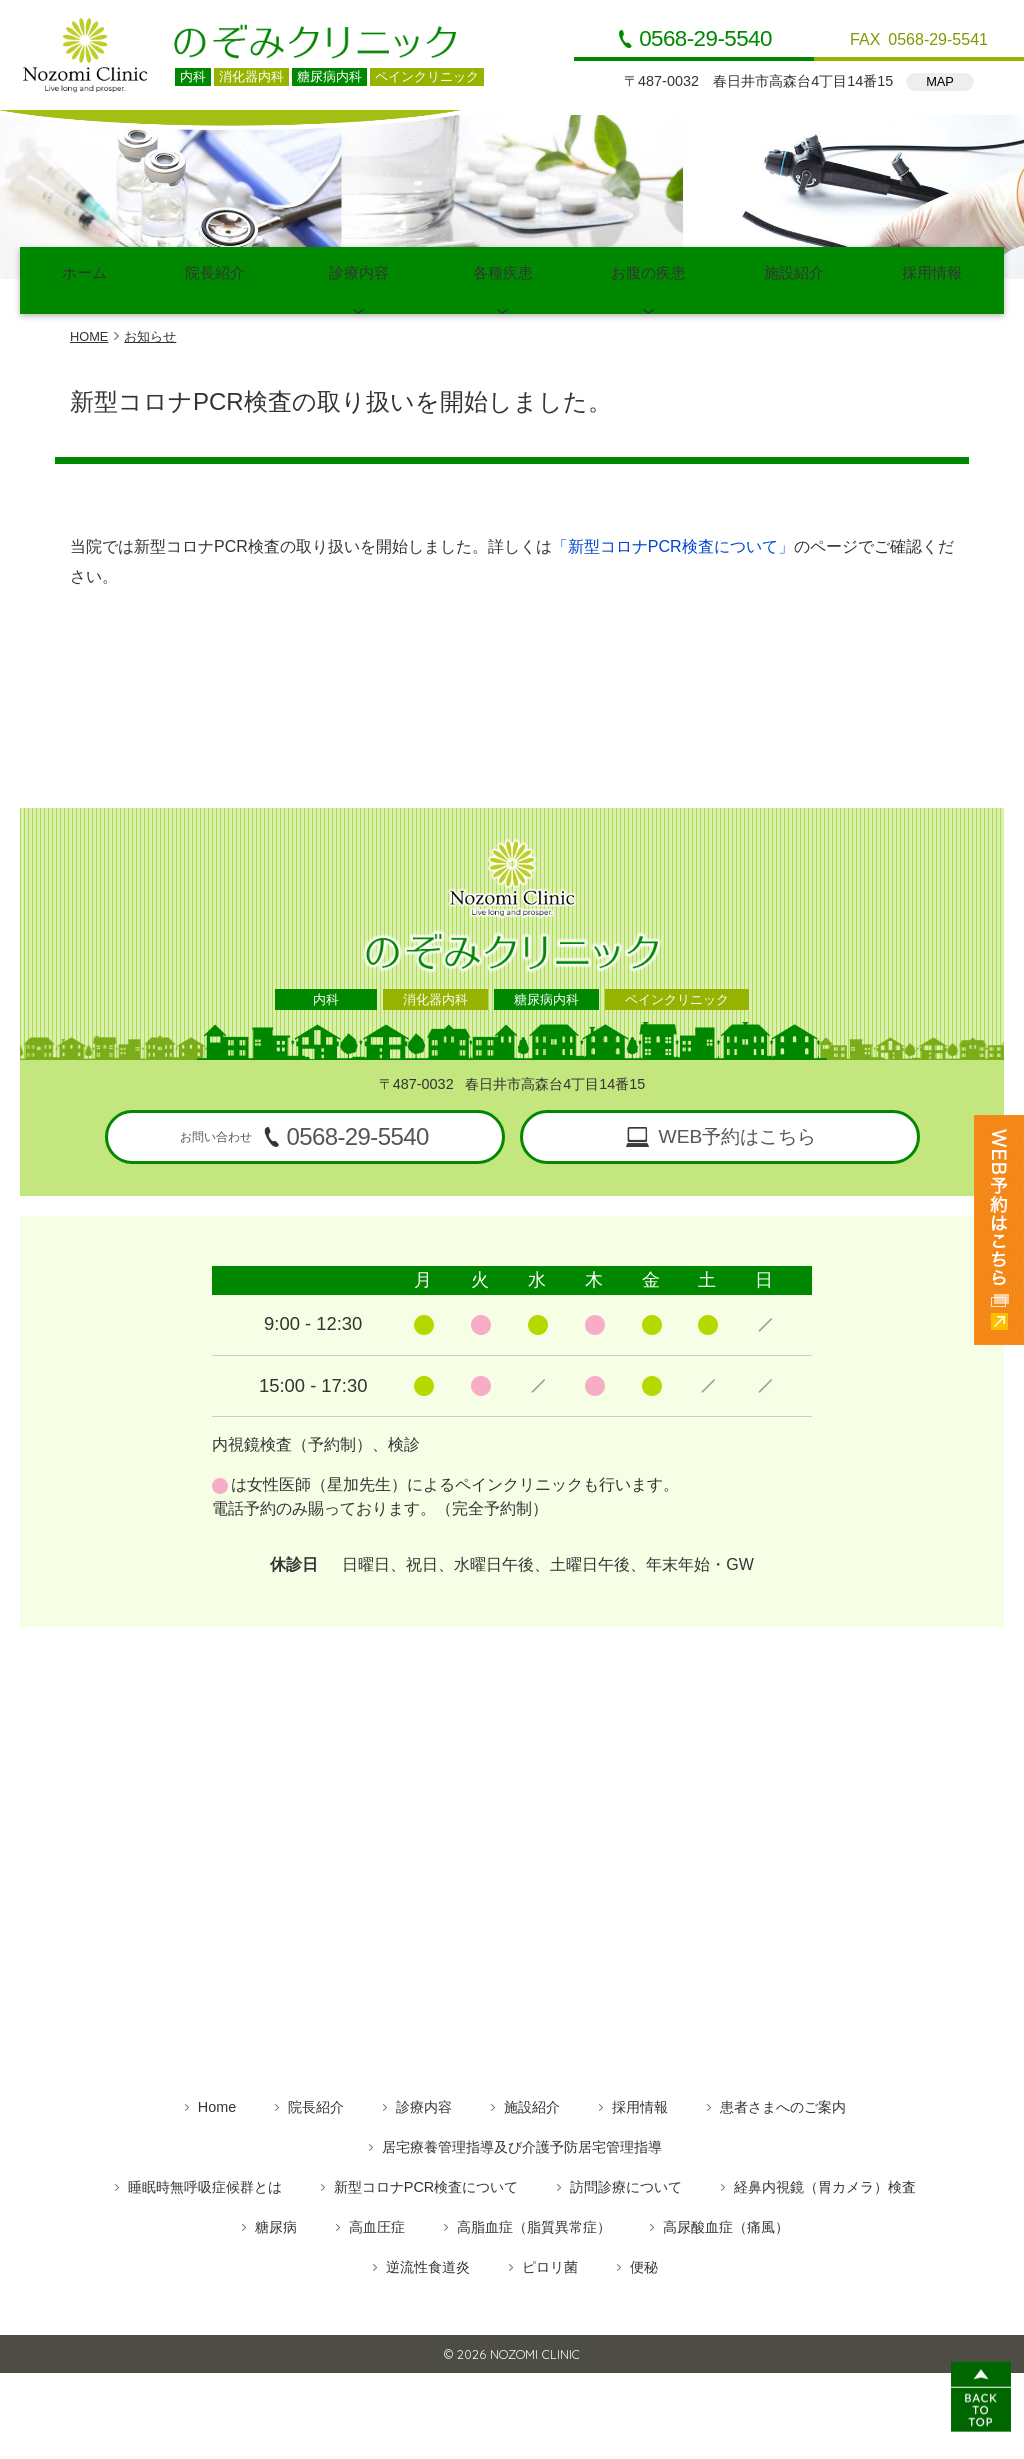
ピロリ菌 (550, 2253)
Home (217, 2093)
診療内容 (359, 274)
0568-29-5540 (705, 39)
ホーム (84, 274)
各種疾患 (503, 274)
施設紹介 (794, 274)
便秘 (644, 2253)
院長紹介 (215, 274)
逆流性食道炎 (428, 2253)
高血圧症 (377, 2213)
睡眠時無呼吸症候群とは (205, 2173)
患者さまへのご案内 (783, 2093)
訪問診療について (626, 2173)
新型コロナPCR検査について (426, 2173)
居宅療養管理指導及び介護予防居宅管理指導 (522, 2133)
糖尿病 (276, 2213)
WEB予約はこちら (738, 1122)
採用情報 (932, 274)
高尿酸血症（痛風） (726, 2213)
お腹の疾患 (649, 274)
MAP (940, 81)
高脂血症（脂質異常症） (534, 2213)
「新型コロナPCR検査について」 (673, 532)
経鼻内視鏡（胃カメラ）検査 (825, 2173)
